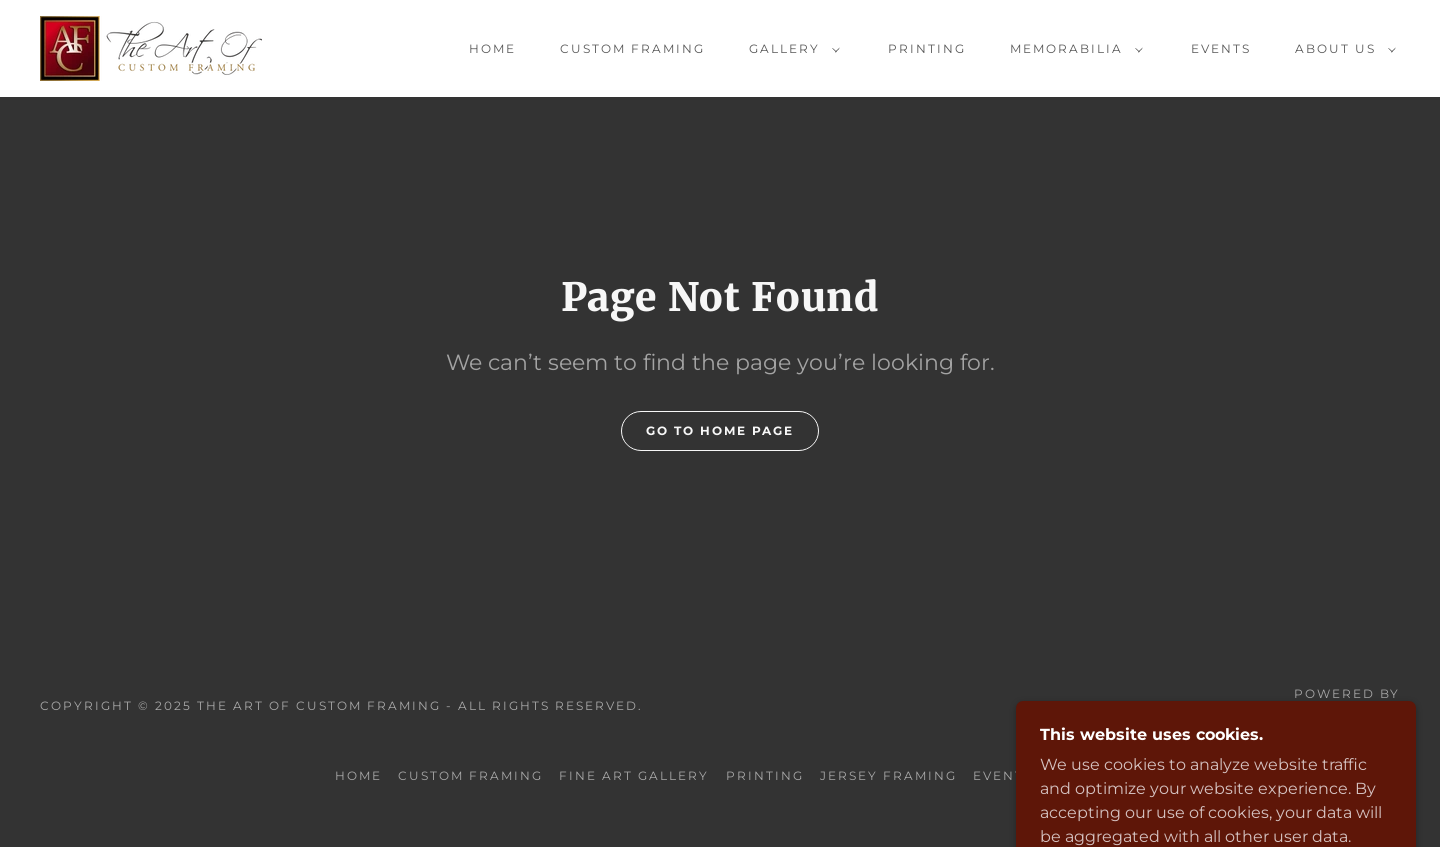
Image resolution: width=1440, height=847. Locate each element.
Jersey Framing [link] (888, 775)
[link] (151, 47)
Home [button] (358, 775)
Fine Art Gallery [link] (634, 775)
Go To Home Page (720, 430)
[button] (790, 49)
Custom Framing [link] (632, 48)
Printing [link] (927, 48)
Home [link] (492, 48)
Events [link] (1221, 48)
